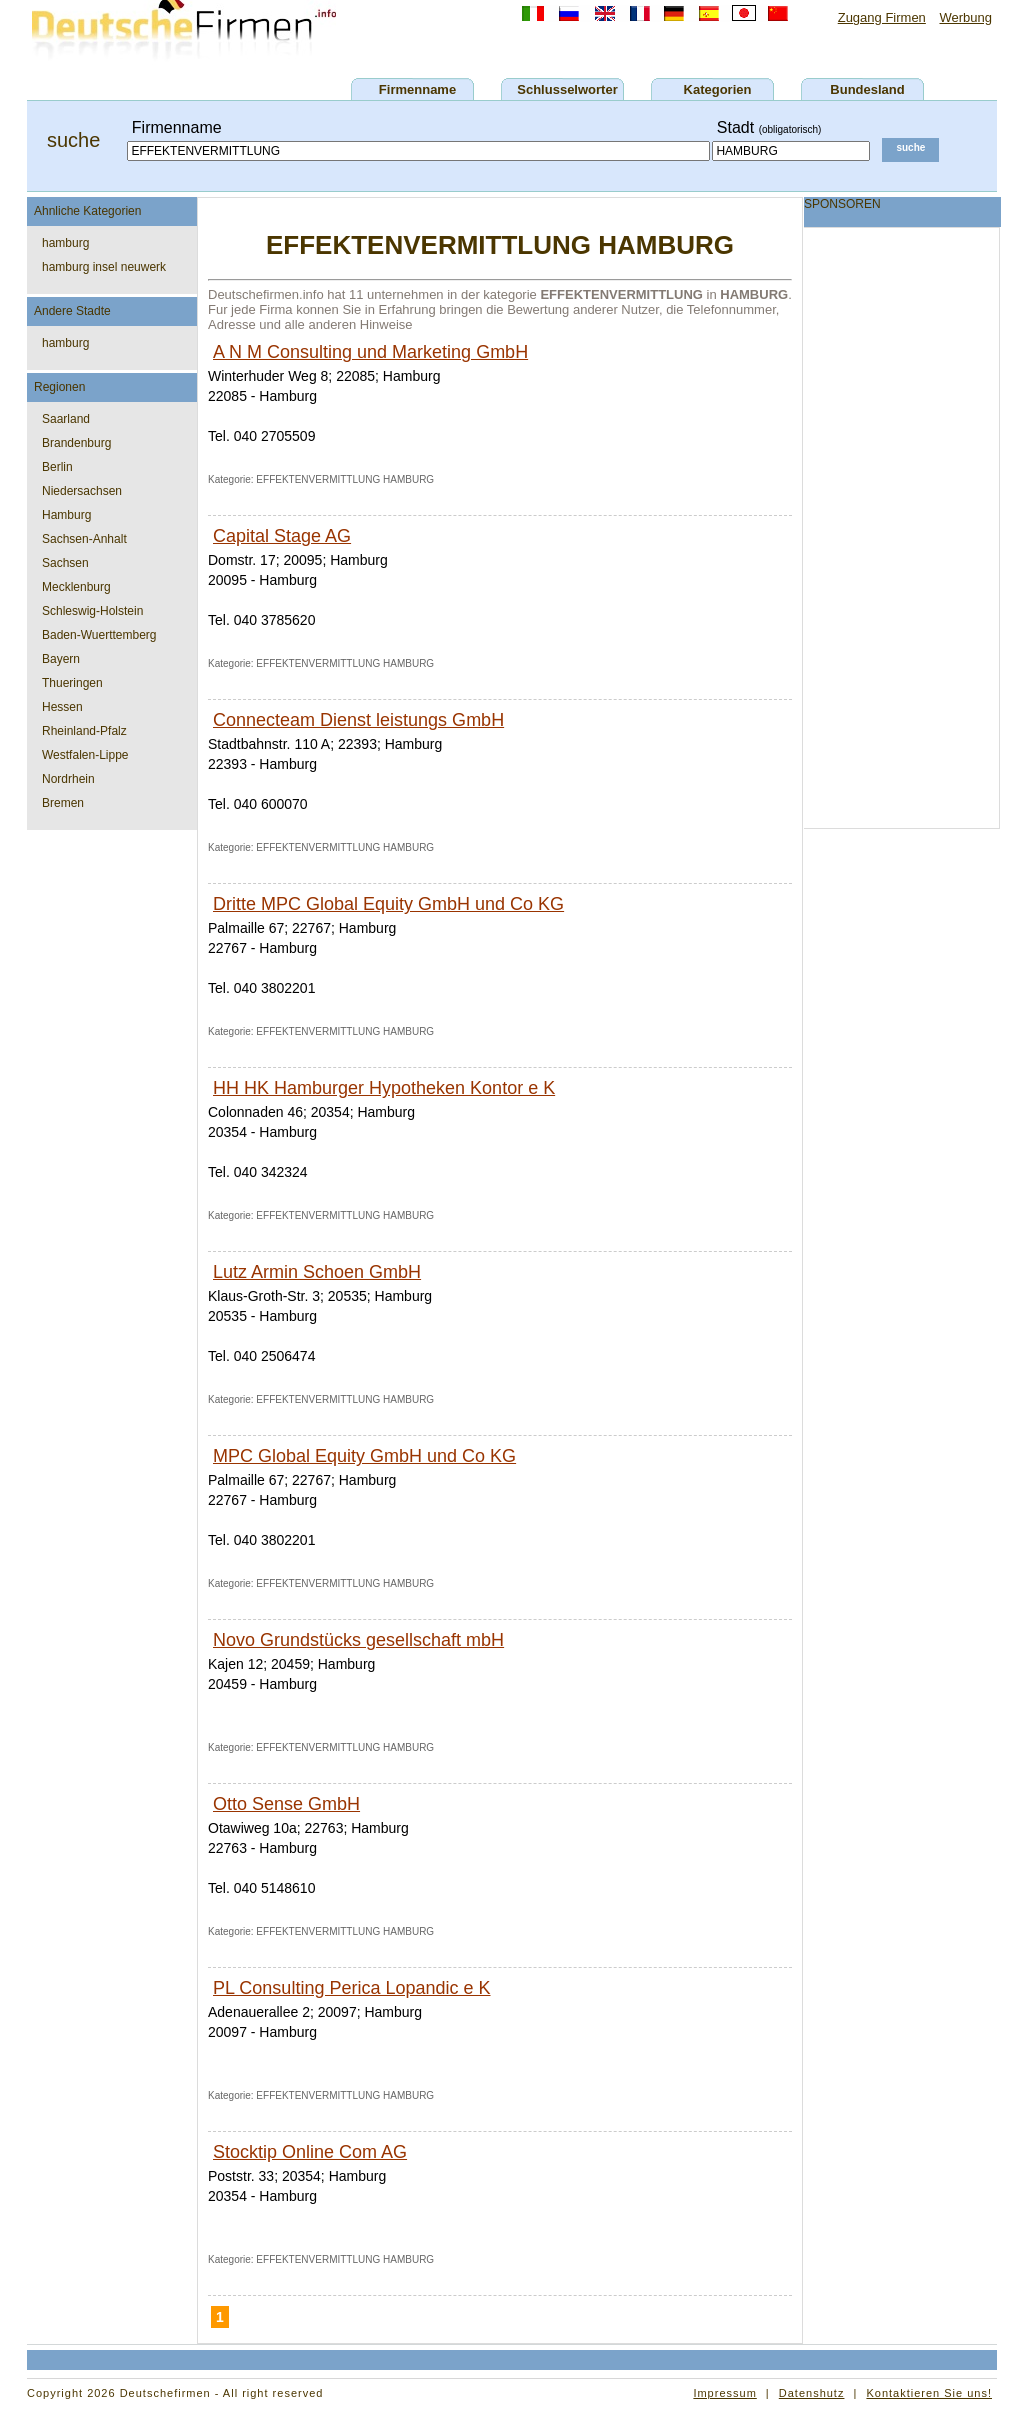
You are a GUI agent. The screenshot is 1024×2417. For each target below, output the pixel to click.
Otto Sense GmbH (286, 1804)
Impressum (724, 2393)
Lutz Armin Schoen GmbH (317, 1272)
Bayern (61, 659)
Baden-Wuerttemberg (99, 635)
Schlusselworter (567, 89)
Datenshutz (812, 2393)
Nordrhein (68, 779)
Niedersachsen (82, 491)
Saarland (66, 419)
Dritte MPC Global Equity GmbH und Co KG (388, 904)
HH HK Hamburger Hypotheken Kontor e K (384, 1088)
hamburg (65, 243)
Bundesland (867, 89)
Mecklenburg (76, 587)
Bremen (63, 803)
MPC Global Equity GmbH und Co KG (364, 1456)
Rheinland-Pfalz (84, 731)
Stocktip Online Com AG (310, 2152)
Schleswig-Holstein (92, 611)
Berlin (57, 467)
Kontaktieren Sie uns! (929, 2393)
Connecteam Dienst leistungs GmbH (358, 720)
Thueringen (72, 683)
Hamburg (66, 515)
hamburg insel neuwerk (104, 267)
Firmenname (417, 89)
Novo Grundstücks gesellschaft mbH (358, 1640)
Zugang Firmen (882, 17)
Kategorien (718, 89)
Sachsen (65, 563)
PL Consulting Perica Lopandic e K (352, 1988)
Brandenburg (76, 443)
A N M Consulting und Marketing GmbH (370, 352)
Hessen (62, 707)
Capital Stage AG (282, 536)
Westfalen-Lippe (85, 755)
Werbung (965, 17)
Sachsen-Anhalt (84, 539)
